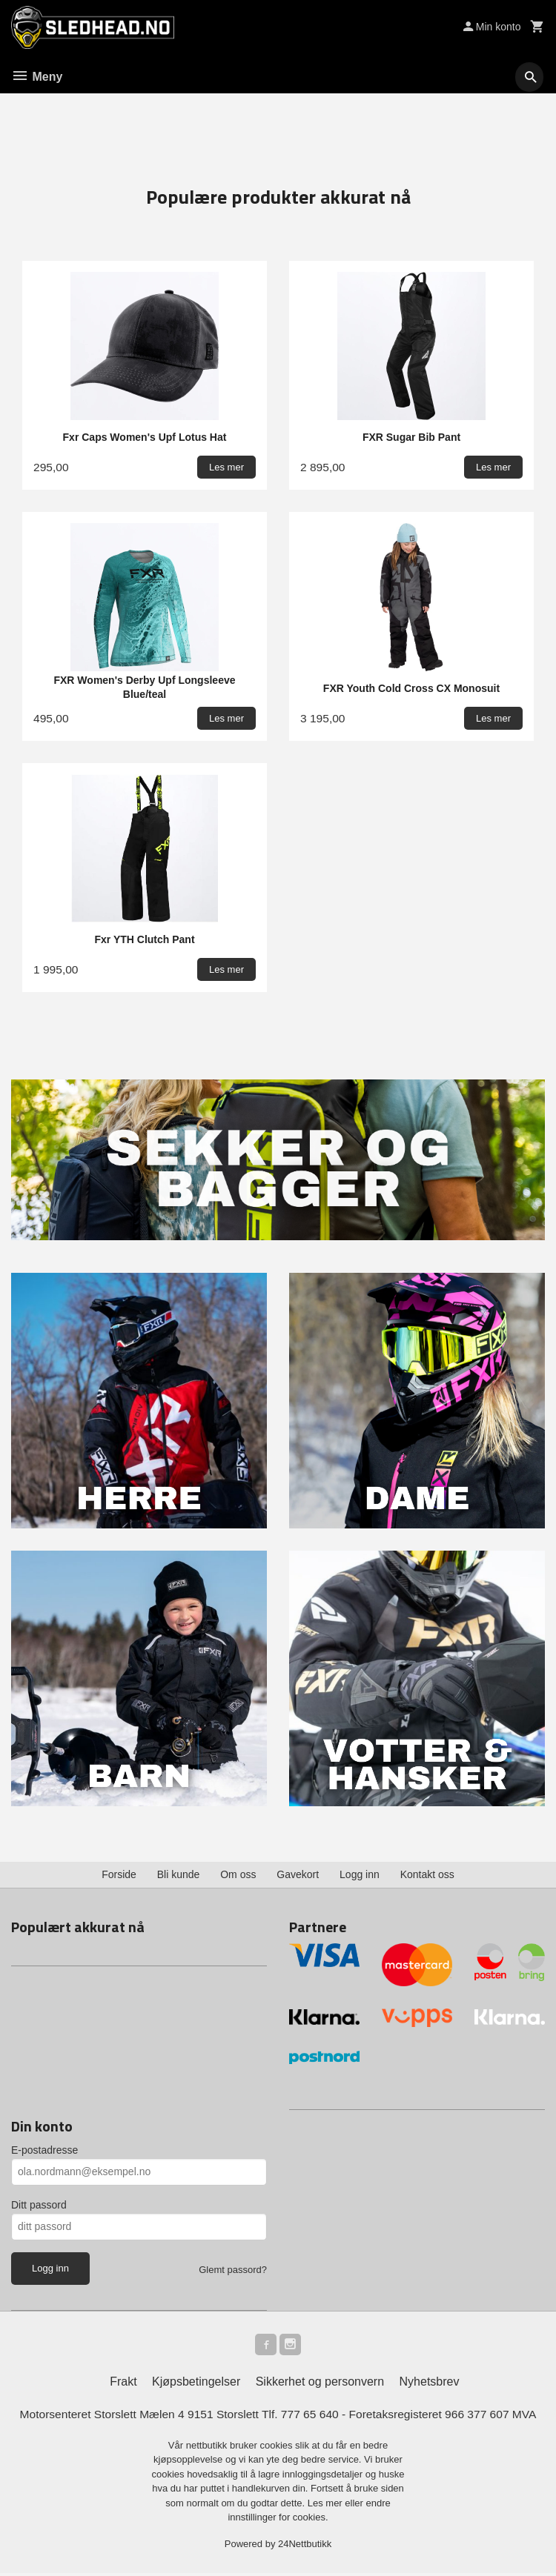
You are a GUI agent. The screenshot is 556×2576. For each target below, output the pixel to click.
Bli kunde (178, 1875)
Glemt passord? (233, 2269)
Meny (36, 76)
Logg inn (360, 1875)
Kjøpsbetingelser (196, 2384)
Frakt (123, 2384)
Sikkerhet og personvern (320, 2384)
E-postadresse (44, 2150)
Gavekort (298, 1875)
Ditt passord (39, 2205)
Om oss (238, 1875)
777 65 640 (310, 2417)
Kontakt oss (427, 1875)
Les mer (326, 2506)
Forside (119, 1875)
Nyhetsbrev (430, 2384)
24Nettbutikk (304, 2546)
